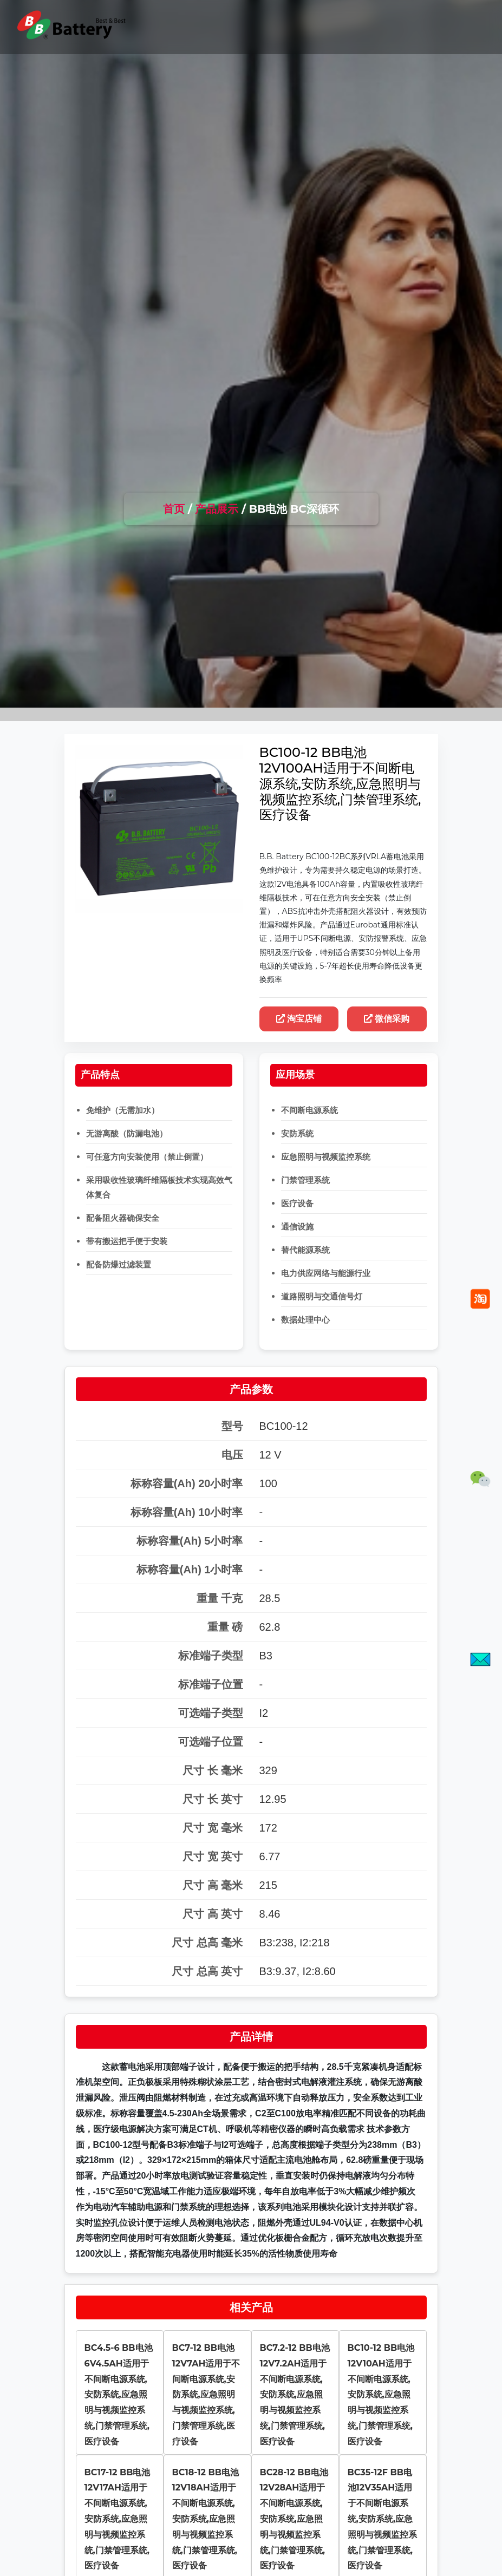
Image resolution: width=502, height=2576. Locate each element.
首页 (174, 508)
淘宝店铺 (299, 1019)
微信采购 (387, 1019)
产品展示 (216, 508)
